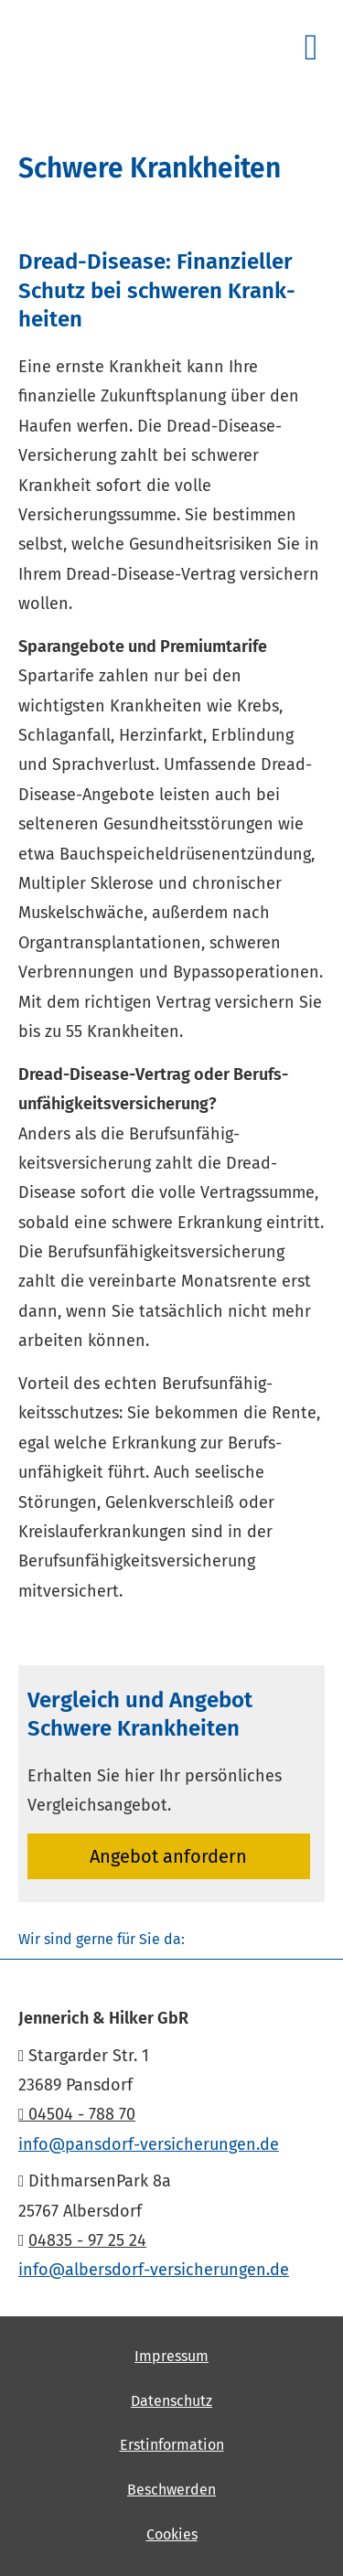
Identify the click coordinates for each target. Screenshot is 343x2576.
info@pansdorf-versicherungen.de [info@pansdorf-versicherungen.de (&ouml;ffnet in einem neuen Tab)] (148, 2144)
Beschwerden (171, 2489)
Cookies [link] (172, 2534)
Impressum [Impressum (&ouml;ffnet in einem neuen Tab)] (171, 2356)
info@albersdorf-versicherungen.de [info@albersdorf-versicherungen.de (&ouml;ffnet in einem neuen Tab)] (153, 2270)
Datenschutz (171, 2401)
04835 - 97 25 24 (87, 2240)
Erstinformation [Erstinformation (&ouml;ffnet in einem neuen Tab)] (172, 2444)
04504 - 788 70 (76, 2114)
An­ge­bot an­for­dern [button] (168, 1856)
